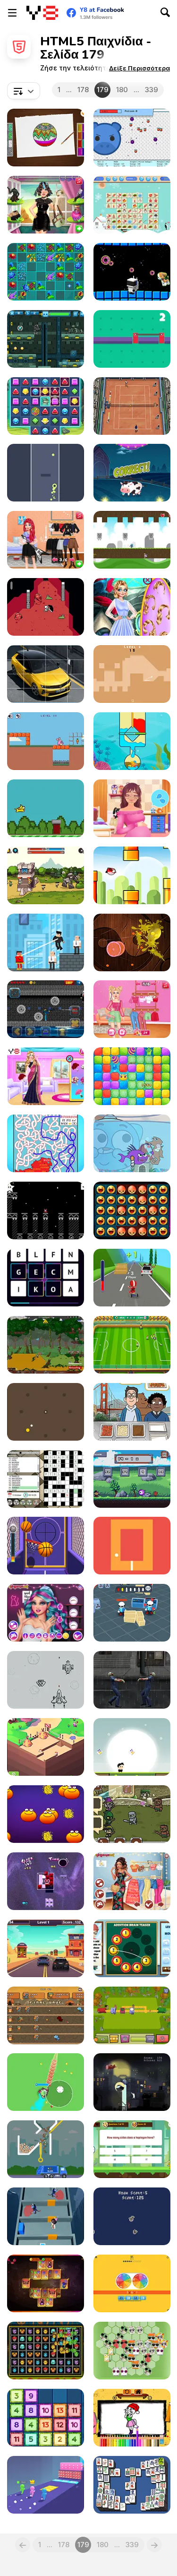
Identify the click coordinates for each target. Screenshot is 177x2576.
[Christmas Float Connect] (131, 204)
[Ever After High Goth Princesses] (45, 1613)
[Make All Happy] (131, 1210)
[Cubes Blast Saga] (131, 1076)
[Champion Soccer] (131, 1345)
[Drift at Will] (131, 1277)
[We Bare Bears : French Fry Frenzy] (131, 1412)
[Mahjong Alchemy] (45, 2283)
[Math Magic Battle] (131, 1479)
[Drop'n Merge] (45, 2417)
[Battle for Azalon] (131, 1814)
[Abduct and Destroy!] (131, 2082)
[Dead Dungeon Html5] (45, 607)
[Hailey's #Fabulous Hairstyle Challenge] (45, 204)
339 (151, 89)
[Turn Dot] (131, 1545)
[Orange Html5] (45, 1814)
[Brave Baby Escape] (45, 2216)
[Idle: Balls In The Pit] (131, 137)
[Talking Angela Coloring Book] (131, 2417)
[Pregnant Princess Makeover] (131, 808)
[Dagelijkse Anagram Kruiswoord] (45, 1479)
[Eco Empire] (131, 2015)
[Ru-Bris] (45, 1881)
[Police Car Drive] (45, 1948)
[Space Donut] (131, 272)
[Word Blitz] (45, 1277)
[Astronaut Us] (45, 1210)
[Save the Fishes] (131, 741)
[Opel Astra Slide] (45, 674)
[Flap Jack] (45, 808)
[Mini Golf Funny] (131, 674)
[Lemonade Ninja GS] (131, 942)
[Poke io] (45, 2082)
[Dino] (131, 2216)
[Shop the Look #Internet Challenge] (131, 1009)
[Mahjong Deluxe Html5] (131, 2485)
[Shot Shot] (45, 1545)
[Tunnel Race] (45, 472)
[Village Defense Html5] (45, 2015)
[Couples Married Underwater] (131, 607)
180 (122, 89)
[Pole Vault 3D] (45, 2485)
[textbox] (23, 91)
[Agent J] (131, 1613)
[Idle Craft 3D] (45, 1747)
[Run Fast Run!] (131, 1747)
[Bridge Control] (131, 339)
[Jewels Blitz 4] (45, 406)
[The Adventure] (131, 540)
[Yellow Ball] (45, 1412)
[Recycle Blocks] (131, 2350)
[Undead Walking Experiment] (131, 1680)
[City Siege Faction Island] (45, 1345)
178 (83, 89)
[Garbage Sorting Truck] (45, 2149)
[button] (139, 68)
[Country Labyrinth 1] (45, 1143)
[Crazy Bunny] (45, 741)
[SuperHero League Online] (45, 942)
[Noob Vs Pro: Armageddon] (45, 1009)
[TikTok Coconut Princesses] (131, 1881)
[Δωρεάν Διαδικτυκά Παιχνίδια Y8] (42, 13)
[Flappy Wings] (131, 875)
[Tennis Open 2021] (131, 406)
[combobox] (23, 90)
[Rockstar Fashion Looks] (45, 540)
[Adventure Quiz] (131, 2149)
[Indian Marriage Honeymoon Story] (45, 1076)
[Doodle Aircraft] (45, 1680)
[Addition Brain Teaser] (131, 1948)
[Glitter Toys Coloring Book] (45, 137)
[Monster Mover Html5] (45, 2350)
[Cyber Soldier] (45, 339)
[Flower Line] (45, 272)
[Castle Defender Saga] (45, 875)
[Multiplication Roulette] (131, 2283)
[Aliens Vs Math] (131, 472)
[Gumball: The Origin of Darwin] (131, 1143)
